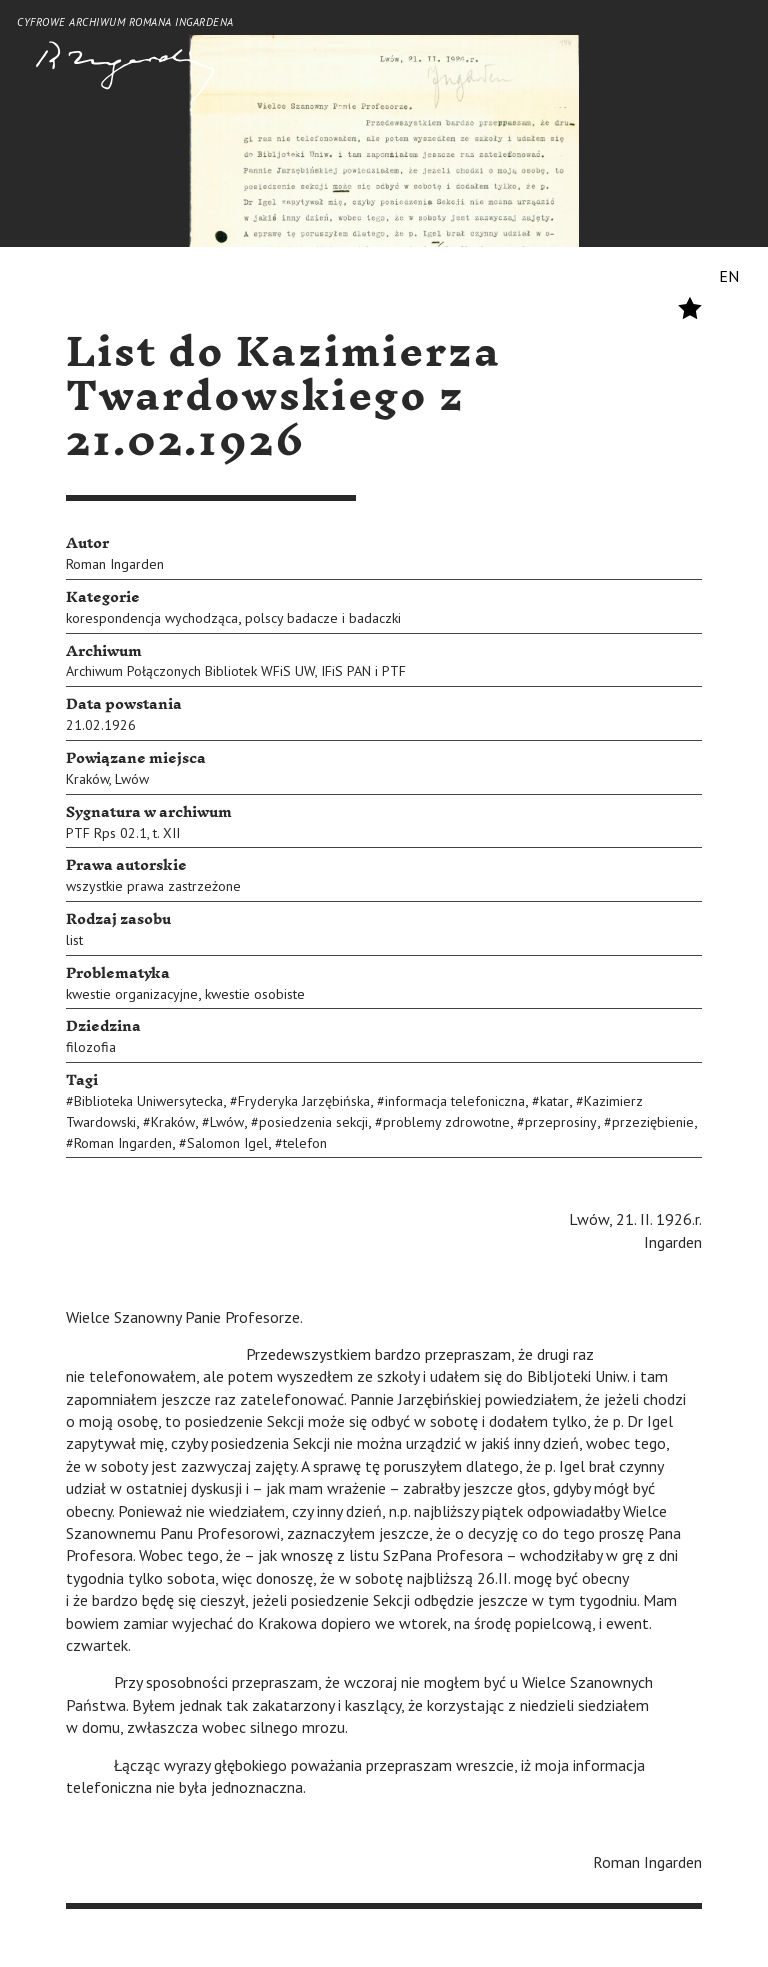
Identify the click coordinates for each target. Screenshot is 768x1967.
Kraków (87, 779)
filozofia (91, 1047)
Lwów (132, 779)
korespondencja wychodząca (152, 618)
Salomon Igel (227, 1143)
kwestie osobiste (255, 994)
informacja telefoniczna (455, 1101)
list (74, 940)
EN (729, 276)
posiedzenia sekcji (313, 1122)
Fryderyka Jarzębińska (304, 1101)
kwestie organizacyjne (132, 994)
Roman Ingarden (115, 564)
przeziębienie (653, 1122)
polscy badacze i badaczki (323, 618)
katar (554, 1101)
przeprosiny (561, 1122)
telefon (305, 1143)
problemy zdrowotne (446, 1122)
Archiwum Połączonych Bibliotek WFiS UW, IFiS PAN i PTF (236, 671)
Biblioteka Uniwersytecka (148, 1101)
